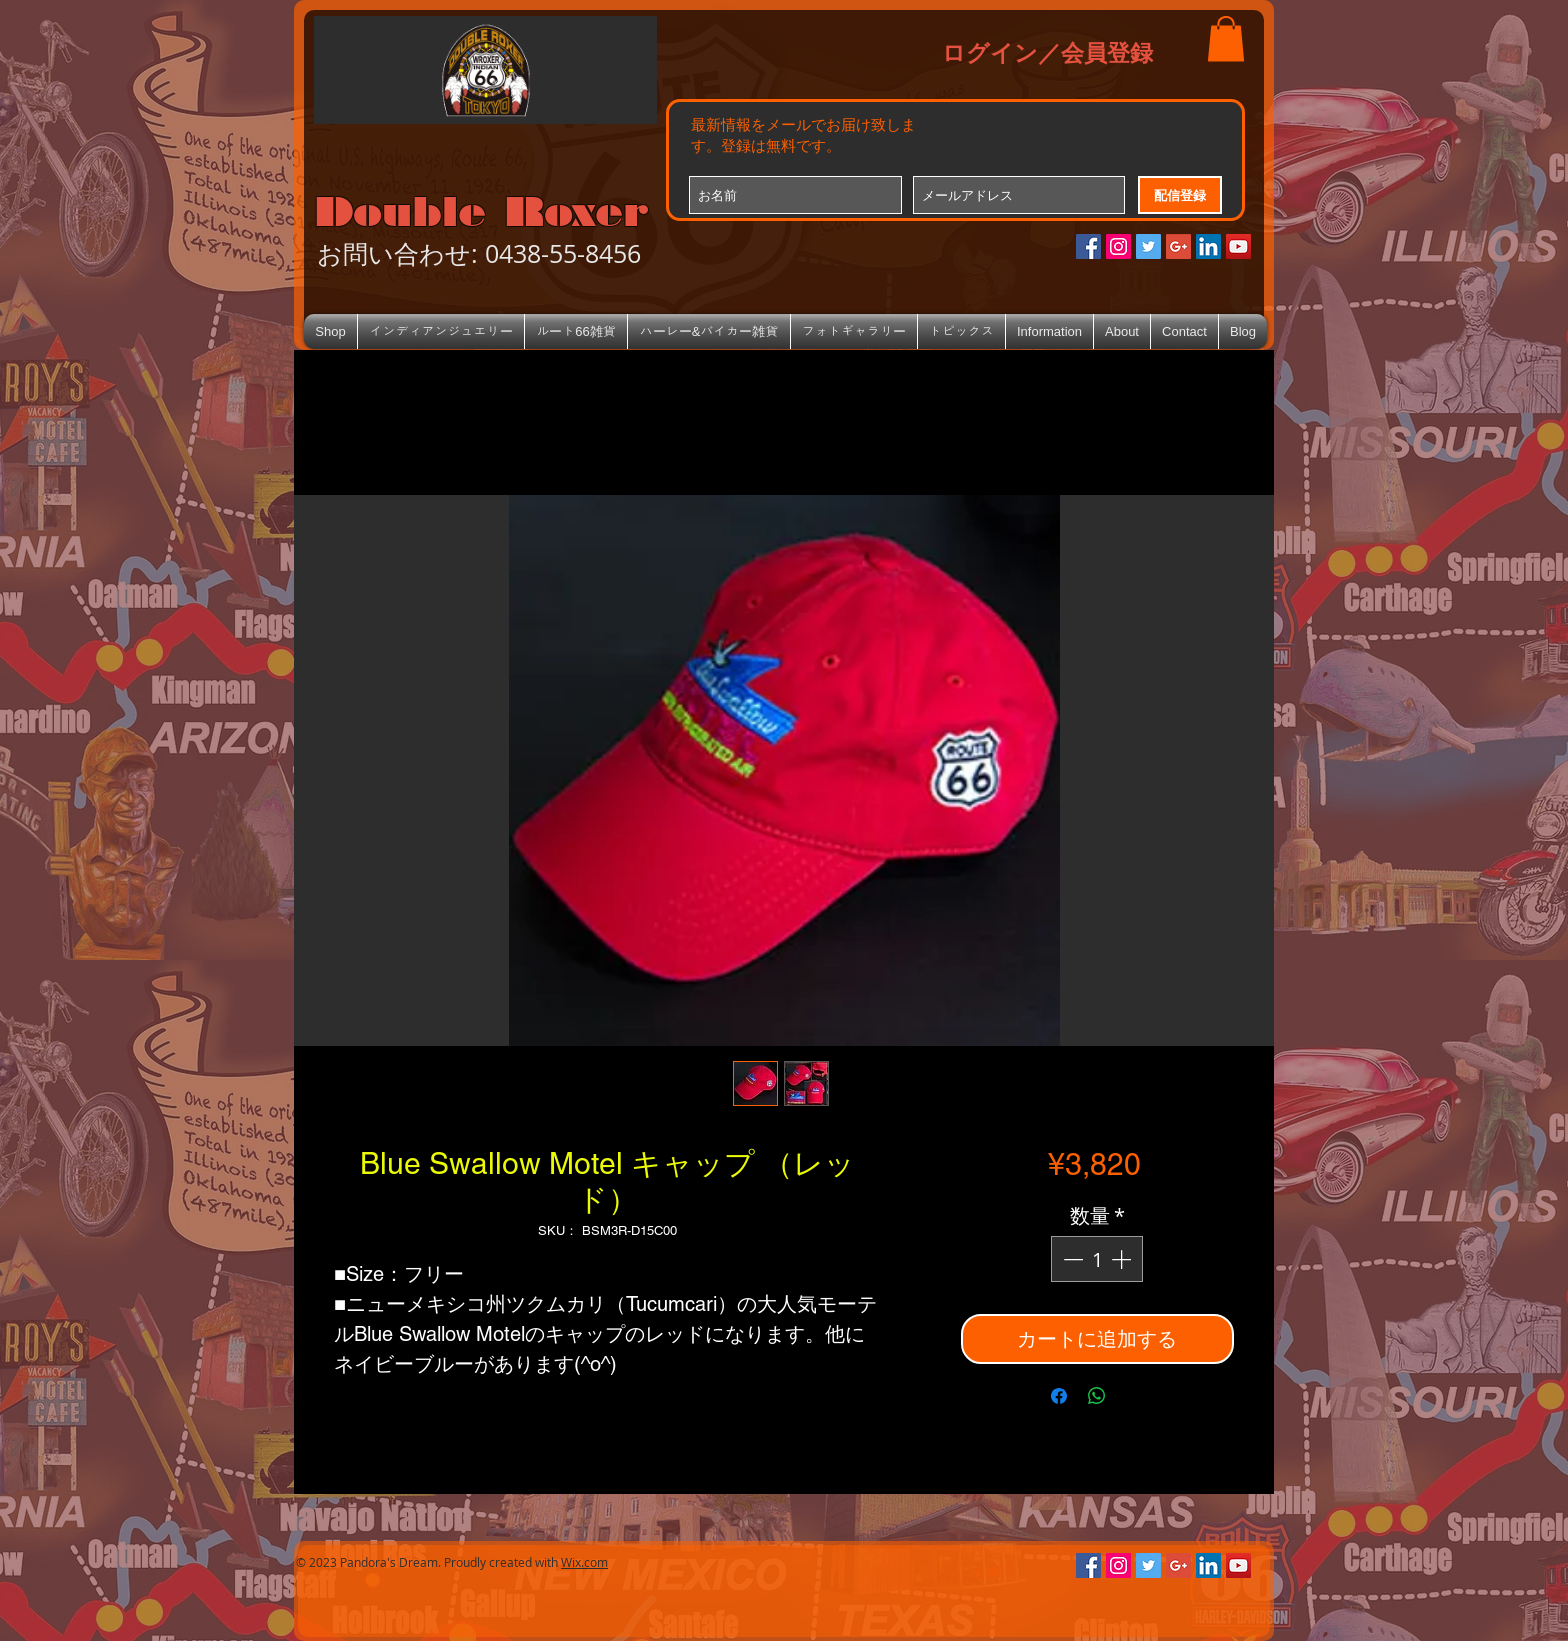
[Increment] (1123, 1259)
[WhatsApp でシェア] (1097, 1396)
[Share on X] (1135, 1396)
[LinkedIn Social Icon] (1208, 246)
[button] (1226, 38)
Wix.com (584, 1562)
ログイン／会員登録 (1047, 52)
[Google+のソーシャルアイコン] (1178, 246)
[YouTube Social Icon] (1238, 246)
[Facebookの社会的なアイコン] (1088, 246)
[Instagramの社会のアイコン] (1118, 246)
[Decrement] (1071, 1259)
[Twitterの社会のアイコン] (1148, 246)
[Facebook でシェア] (1059, 1396)
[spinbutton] (1097, 1259)
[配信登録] (1180, 195)
